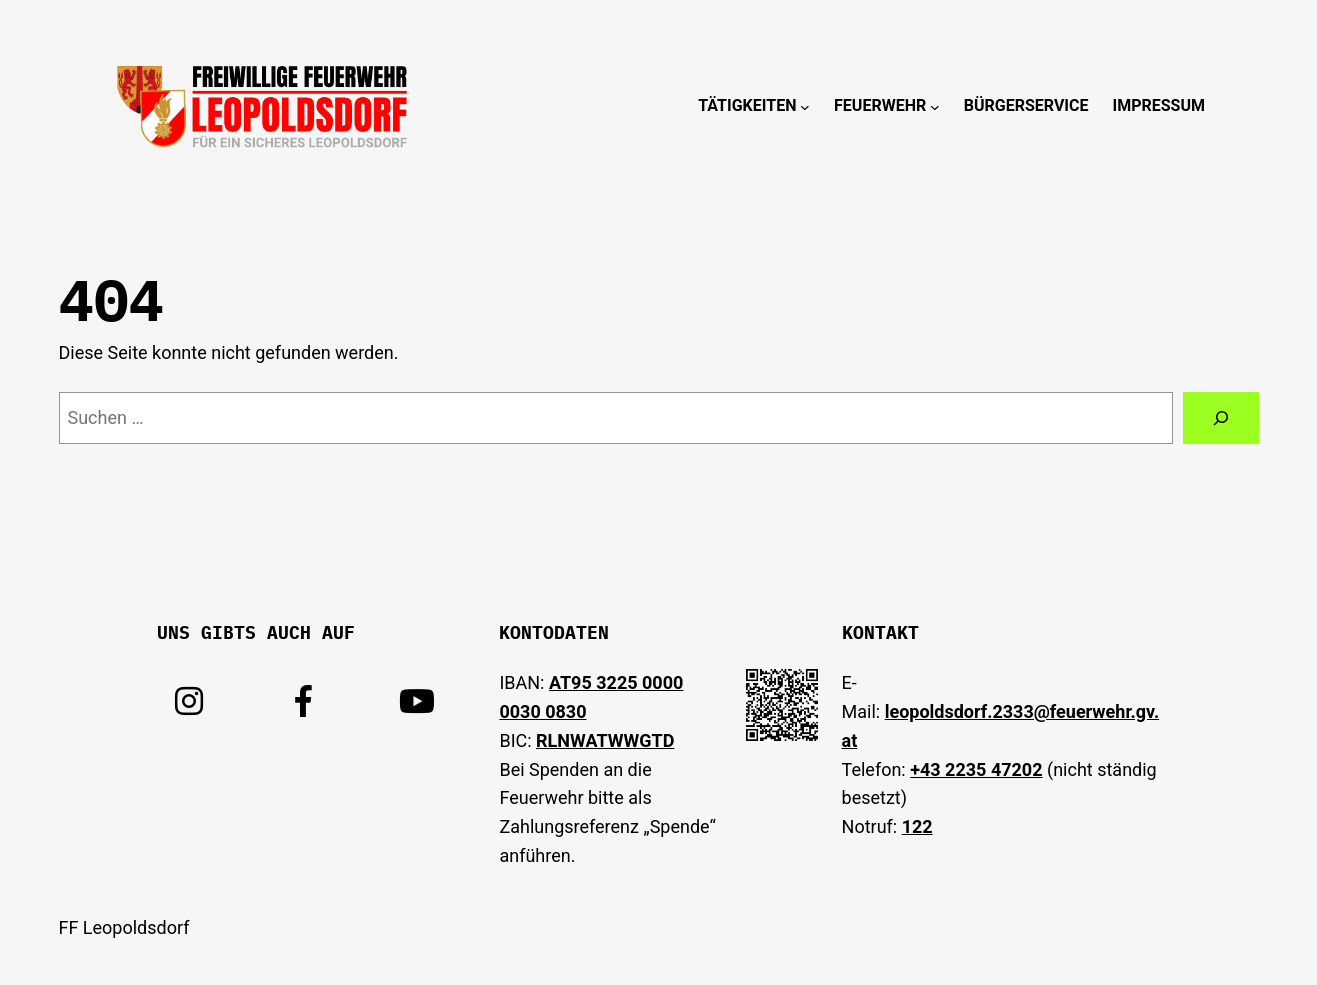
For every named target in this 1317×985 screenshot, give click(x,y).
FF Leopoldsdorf (124, 927)
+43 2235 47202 (976, 769)
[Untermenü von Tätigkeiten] (805, 106)
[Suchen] (1221, 418)
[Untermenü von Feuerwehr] (935, 106)
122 (917, 826)
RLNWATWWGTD (605, 740)
